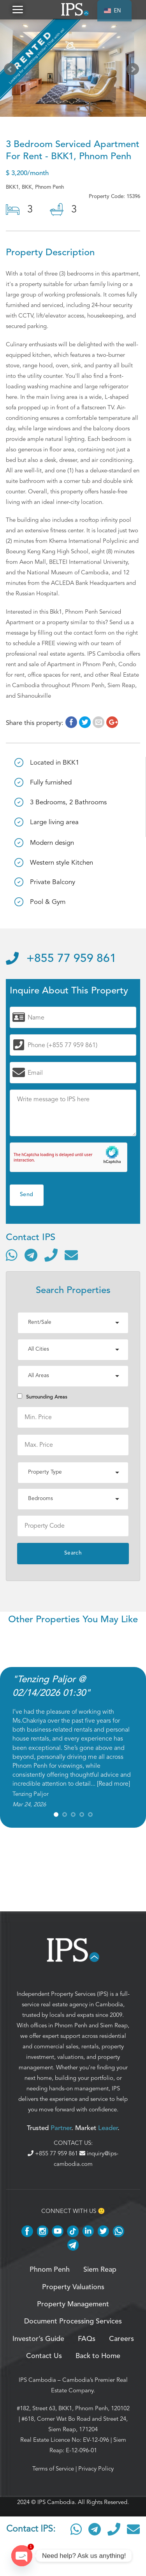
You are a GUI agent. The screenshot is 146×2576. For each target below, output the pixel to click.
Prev (11, 71)
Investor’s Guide (38, 2339)
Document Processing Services (73, 2321)
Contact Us (44, 2356)
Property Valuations (73, 2287)
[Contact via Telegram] (31, 1255)
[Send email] (71, 1255)
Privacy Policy (96, 2468)
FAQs (86, 2339)
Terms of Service (53, 2468)
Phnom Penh (71, 2025)
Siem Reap (114, 2025)
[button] (17, 9)
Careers (121, 2339)
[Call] (51, 1255)
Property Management (73, 2304)
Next (134, 71)
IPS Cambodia (37, 2379)
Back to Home (98, 2356)
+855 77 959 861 (61, 959)
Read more (113, 1784)
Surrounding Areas (42, 1396)
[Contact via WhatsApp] (12, 1255)
